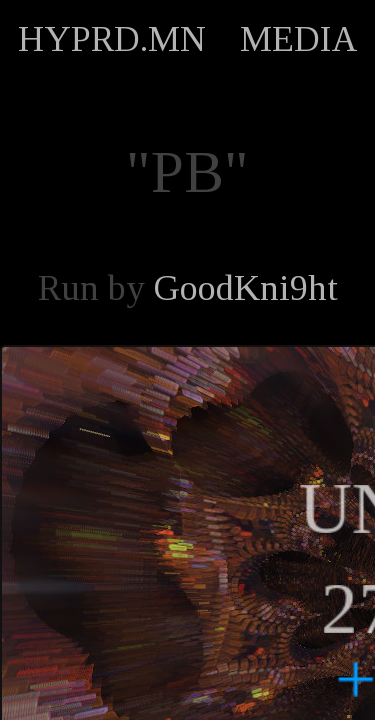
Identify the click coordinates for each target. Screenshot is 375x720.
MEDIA (299, 39)
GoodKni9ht (246, 288)
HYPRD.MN (112, 39)
